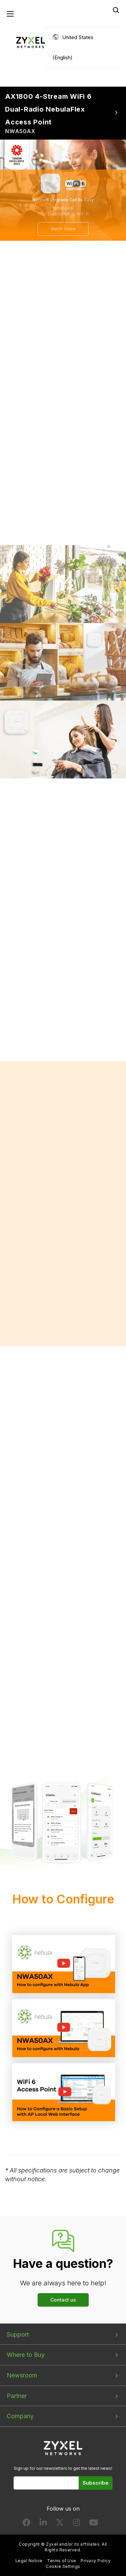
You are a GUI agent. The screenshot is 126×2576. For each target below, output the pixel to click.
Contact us (63, 2300)
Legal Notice (29, 2560)
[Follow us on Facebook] (27, 2523)
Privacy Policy (96, 2560)
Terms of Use (61, 2560)
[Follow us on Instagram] (76, 2523)
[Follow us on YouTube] (93, 2523)
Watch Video (63, 228)
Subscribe (96, 2483)
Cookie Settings (63, 2566)
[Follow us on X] (60, 2523)
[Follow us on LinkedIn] (43, 2523)
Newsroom (22, 2375)
